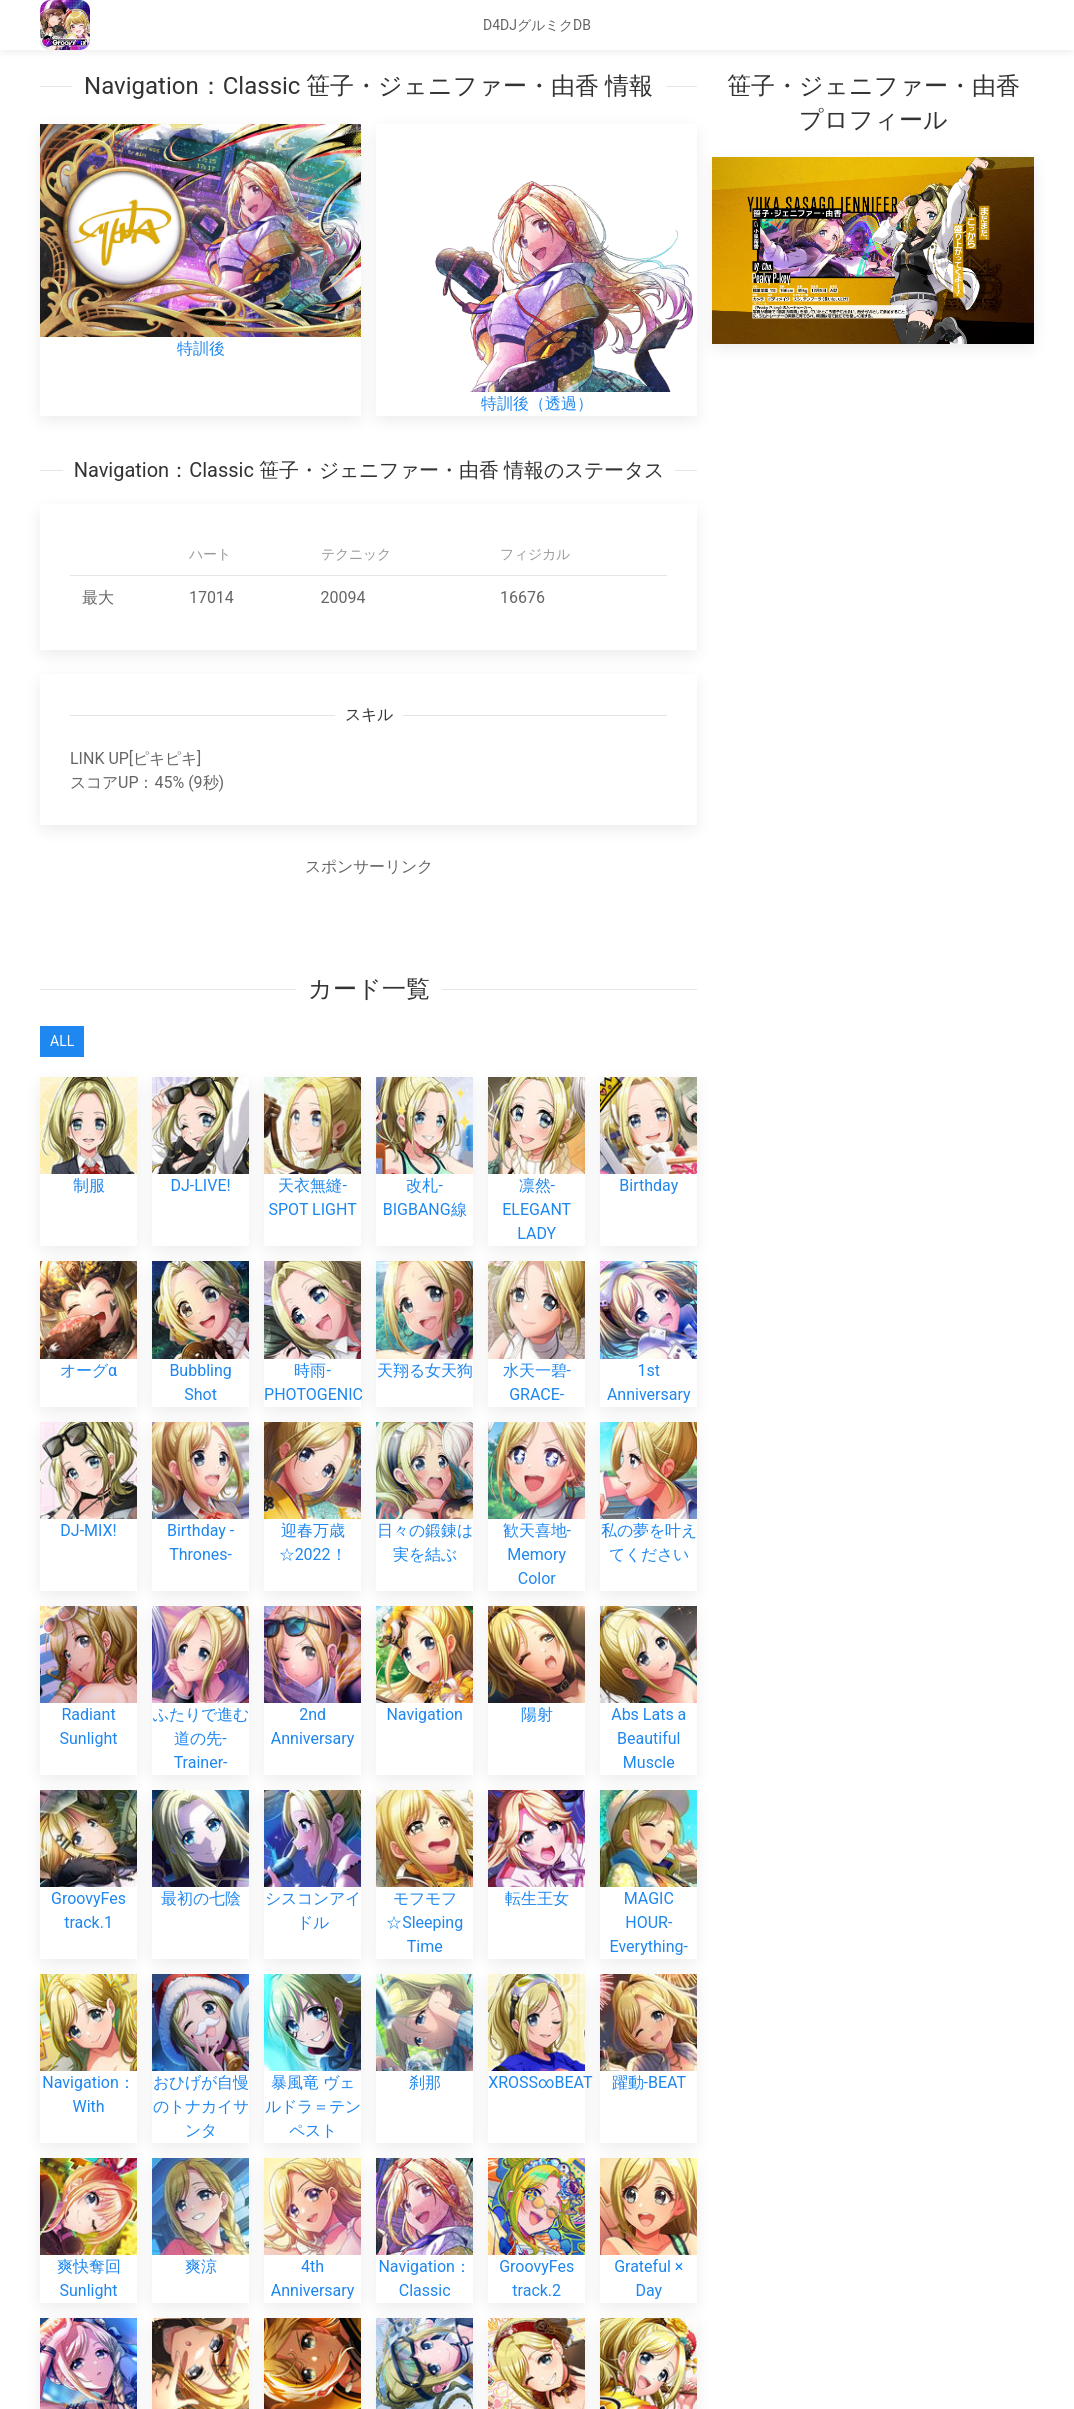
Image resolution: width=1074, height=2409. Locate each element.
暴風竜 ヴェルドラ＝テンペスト (312, 2075)
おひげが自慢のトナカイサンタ (200, 2075)
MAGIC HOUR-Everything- (648, 1891)
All (62, 1041)
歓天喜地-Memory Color (536, 1523)
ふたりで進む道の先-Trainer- (200, 1707)
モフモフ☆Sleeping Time (424, 1891)
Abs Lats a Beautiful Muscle (648, 1707)
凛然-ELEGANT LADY (536, 1179)
